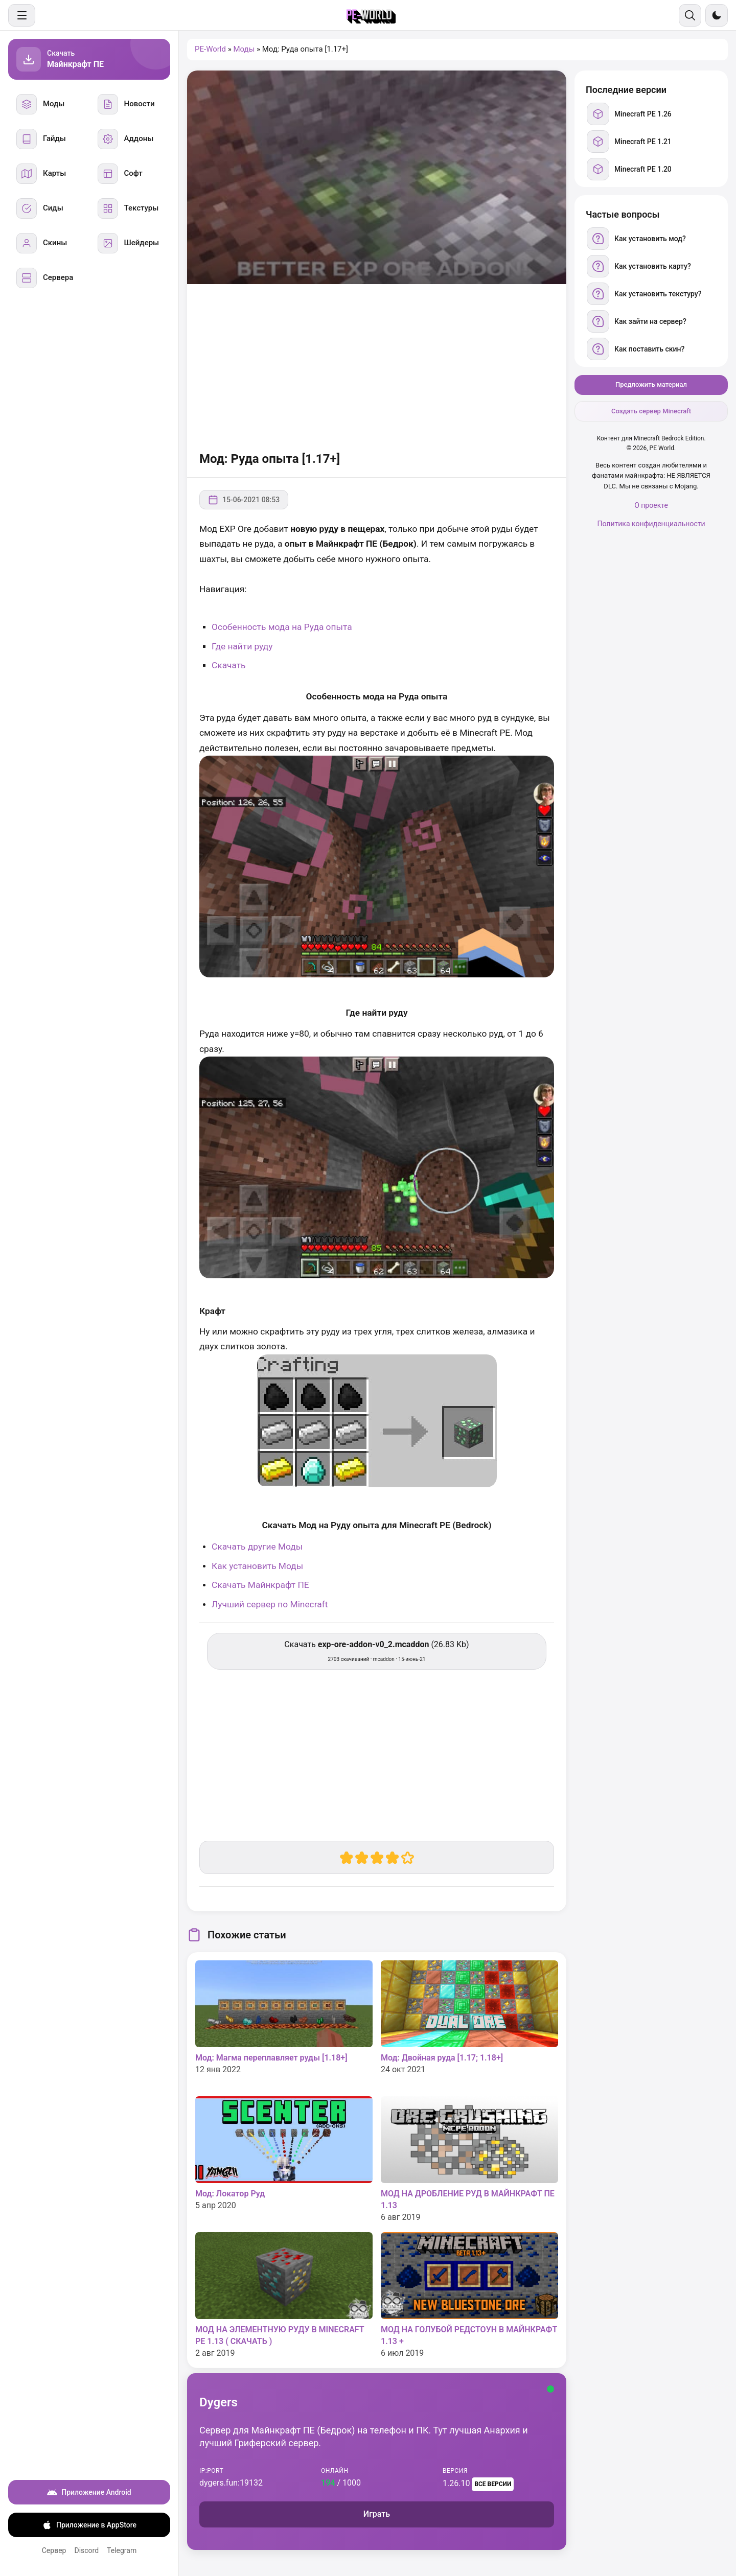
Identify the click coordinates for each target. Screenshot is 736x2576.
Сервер (54, 2550)
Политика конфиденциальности (651, 524)
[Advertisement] (376, 365)
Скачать (229, 665)
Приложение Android (89, 2492)
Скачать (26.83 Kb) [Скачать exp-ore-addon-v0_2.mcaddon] (376, 1651)
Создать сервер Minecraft (651, 411)
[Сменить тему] (716, 15)
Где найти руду (242, 646)
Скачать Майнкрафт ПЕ (260, 1585)
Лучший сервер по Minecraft (270, 1604)
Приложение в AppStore (89, 2525)
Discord (86, 2550)
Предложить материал (651, 384)
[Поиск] (690, 15)
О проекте (651, 505)
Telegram (121, 2550)
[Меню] (21, 15)
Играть (376, 2514)
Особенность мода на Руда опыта (282, 627)
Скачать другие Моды (257, 1546)
